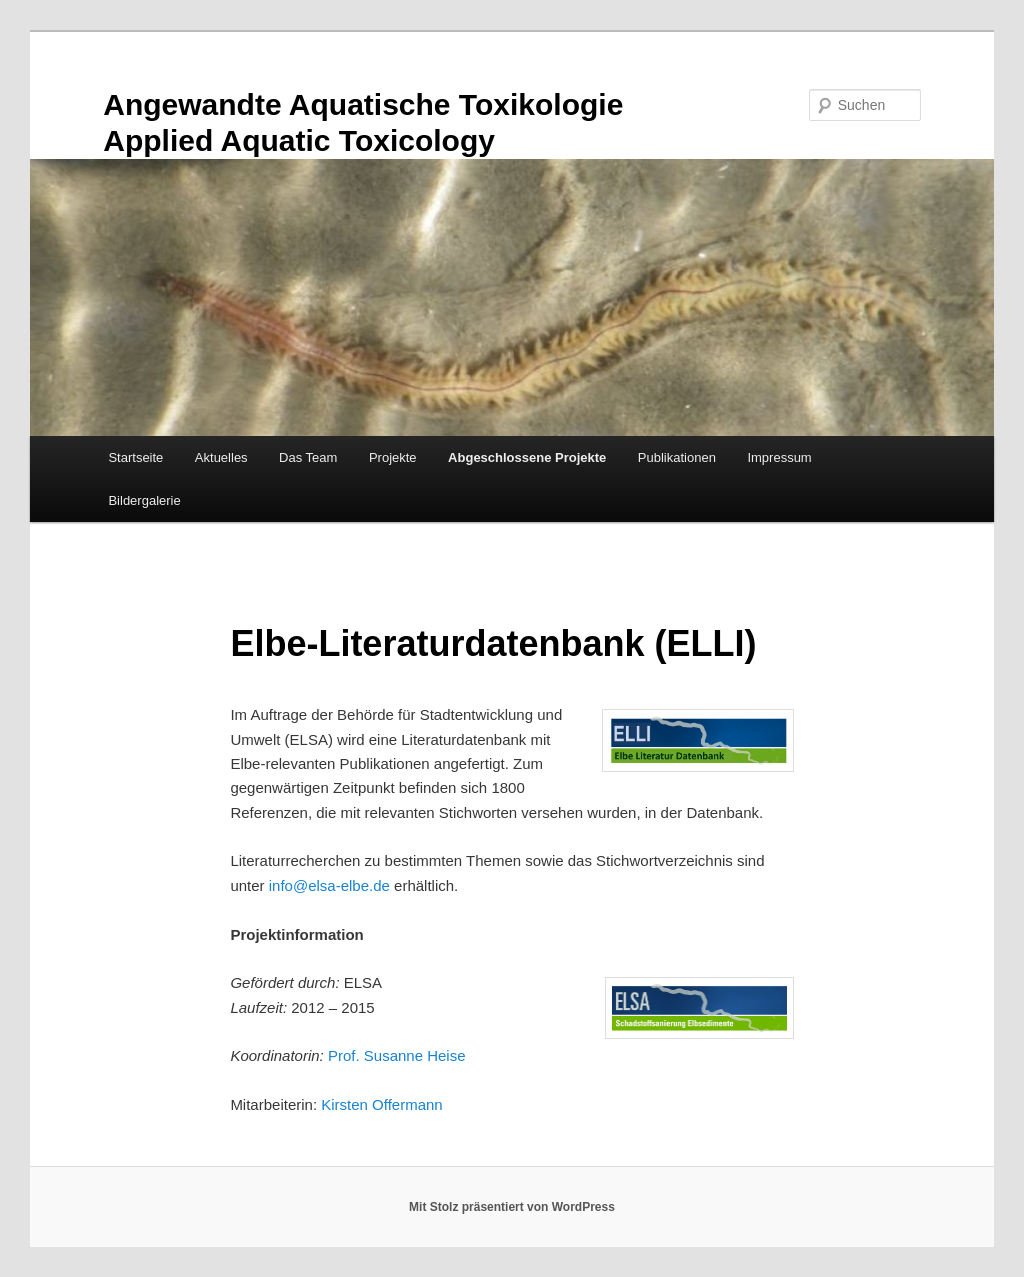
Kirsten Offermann (381, 1104)
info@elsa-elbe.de (329, 885)
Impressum (779, 457)
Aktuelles (221, 457)
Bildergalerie (144, 500)
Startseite (135, 457)
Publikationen (677, 457)
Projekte (393, 457)
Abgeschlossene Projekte (527, 457)
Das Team (308, 457)
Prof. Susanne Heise (397, 1055)
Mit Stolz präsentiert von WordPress (512, 1207)
